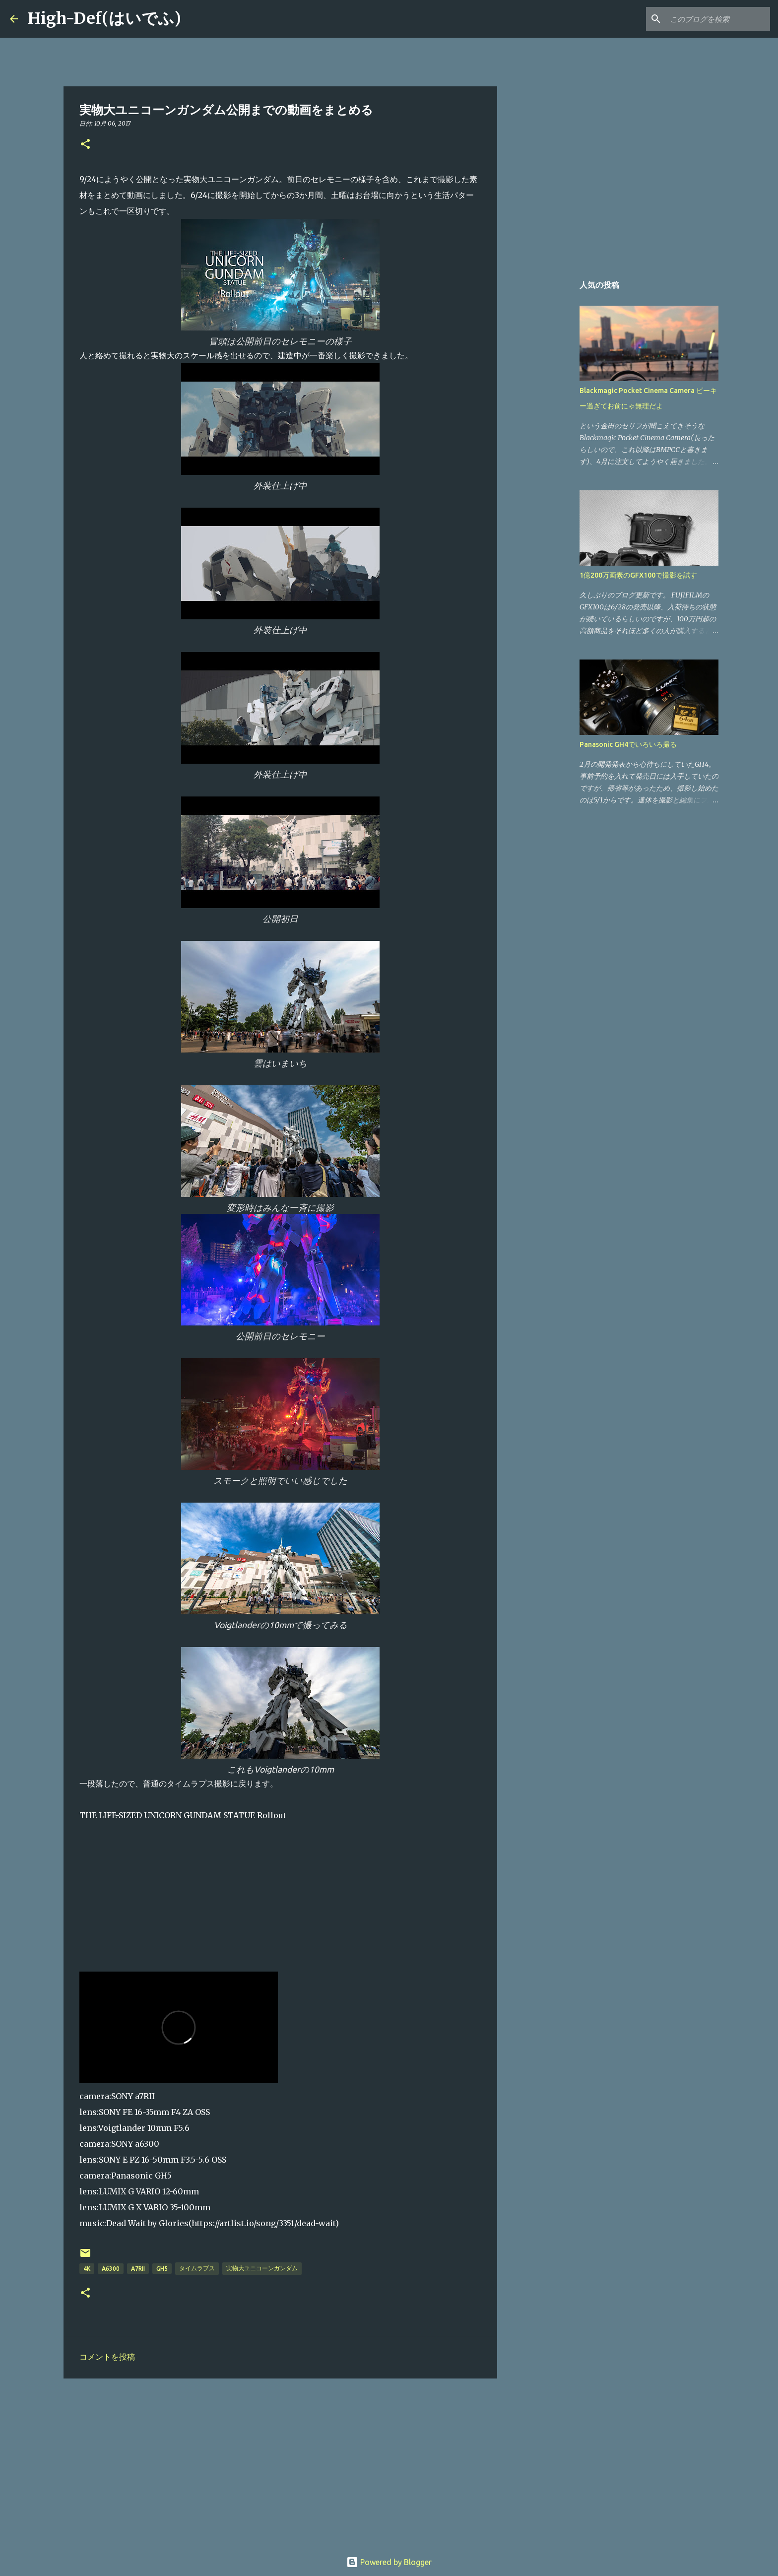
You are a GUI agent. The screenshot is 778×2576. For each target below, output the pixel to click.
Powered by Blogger (389, 2562)
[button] (85, 144)
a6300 (111, 2268)
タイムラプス (197, 2268)
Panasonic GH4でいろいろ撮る (628, 744)
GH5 (162, 2268)
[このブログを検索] (718, 19)
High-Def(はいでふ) (104, 18)
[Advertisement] (280, 2462)
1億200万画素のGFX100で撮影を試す (638, 575)
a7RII (138, 2268)
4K (86, 2268)
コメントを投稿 (107, 2356)
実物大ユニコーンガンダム (262, 2268)
